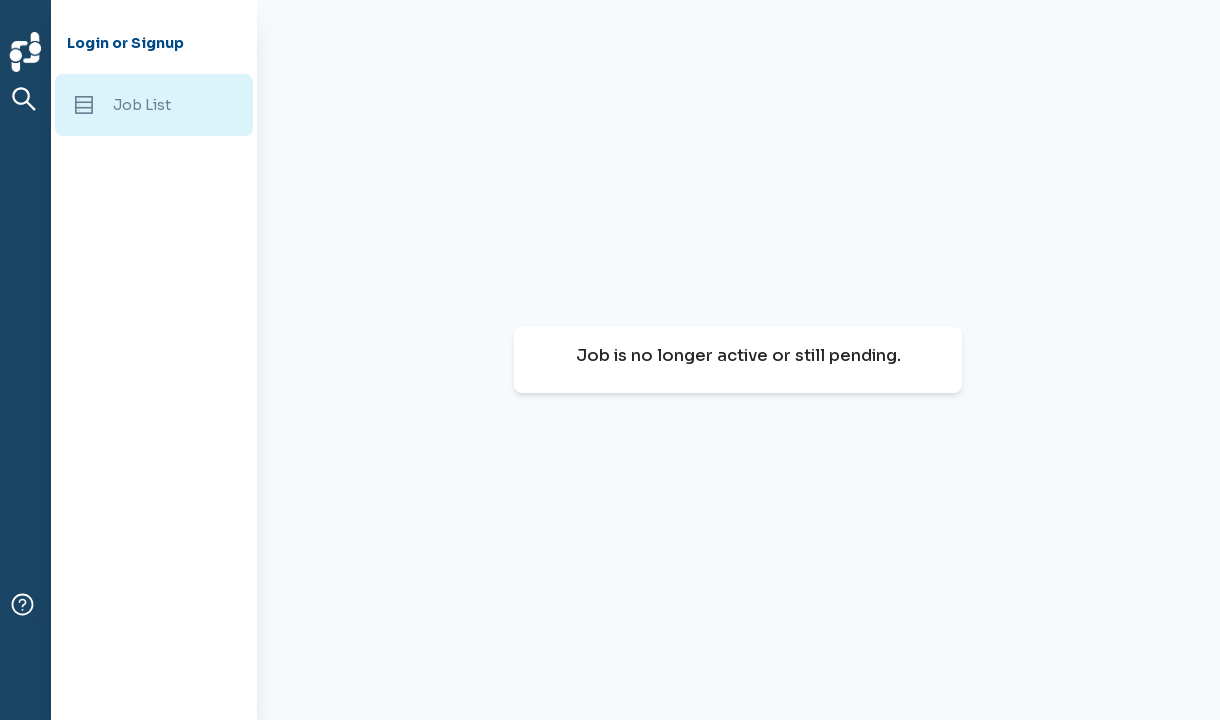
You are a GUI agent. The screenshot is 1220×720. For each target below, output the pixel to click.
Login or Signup (125, 43)
